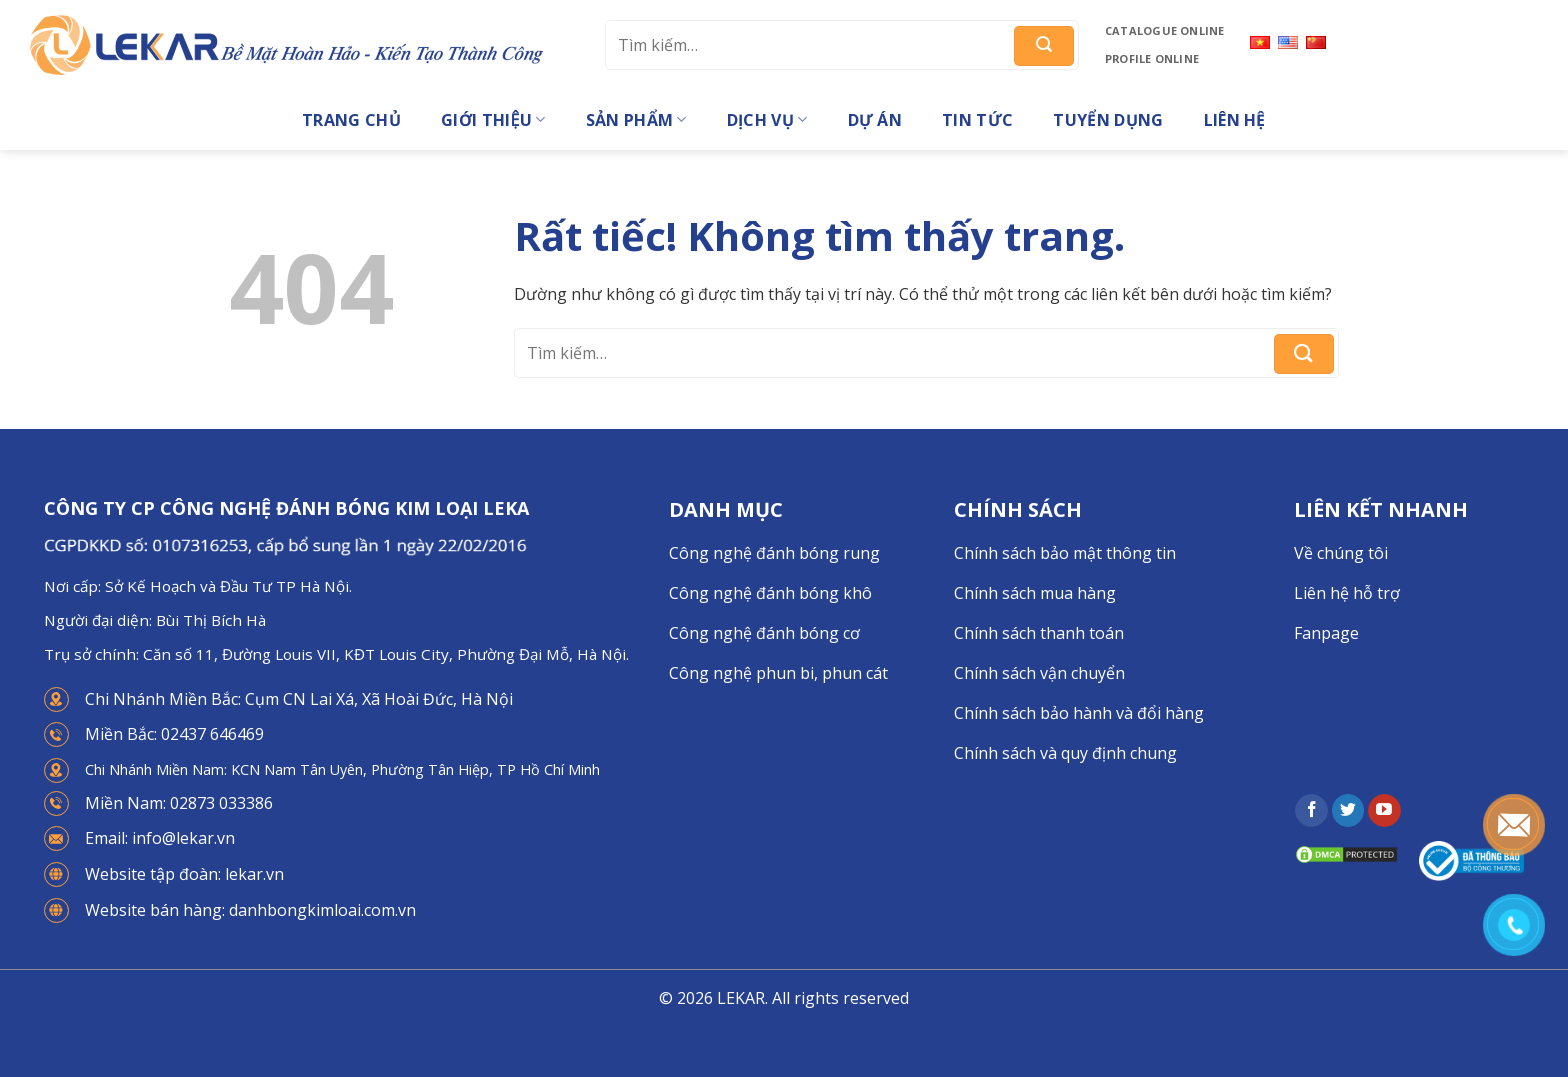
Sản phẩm (636, 120)
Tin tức (977, 120)
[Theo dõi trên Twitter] (1348, 811)
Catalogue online (1164, 30)
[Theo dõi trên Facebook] (1311, 811)
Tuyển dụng (1108, 120)
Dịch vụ (767, 120)
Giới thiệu (493, 120)
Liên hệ (1235, 120)
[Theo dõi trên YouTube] (1384, 811)
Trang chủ (351, 120)
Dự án (875, 120)
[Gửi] (1044, 46)
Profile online (1152, 58)
